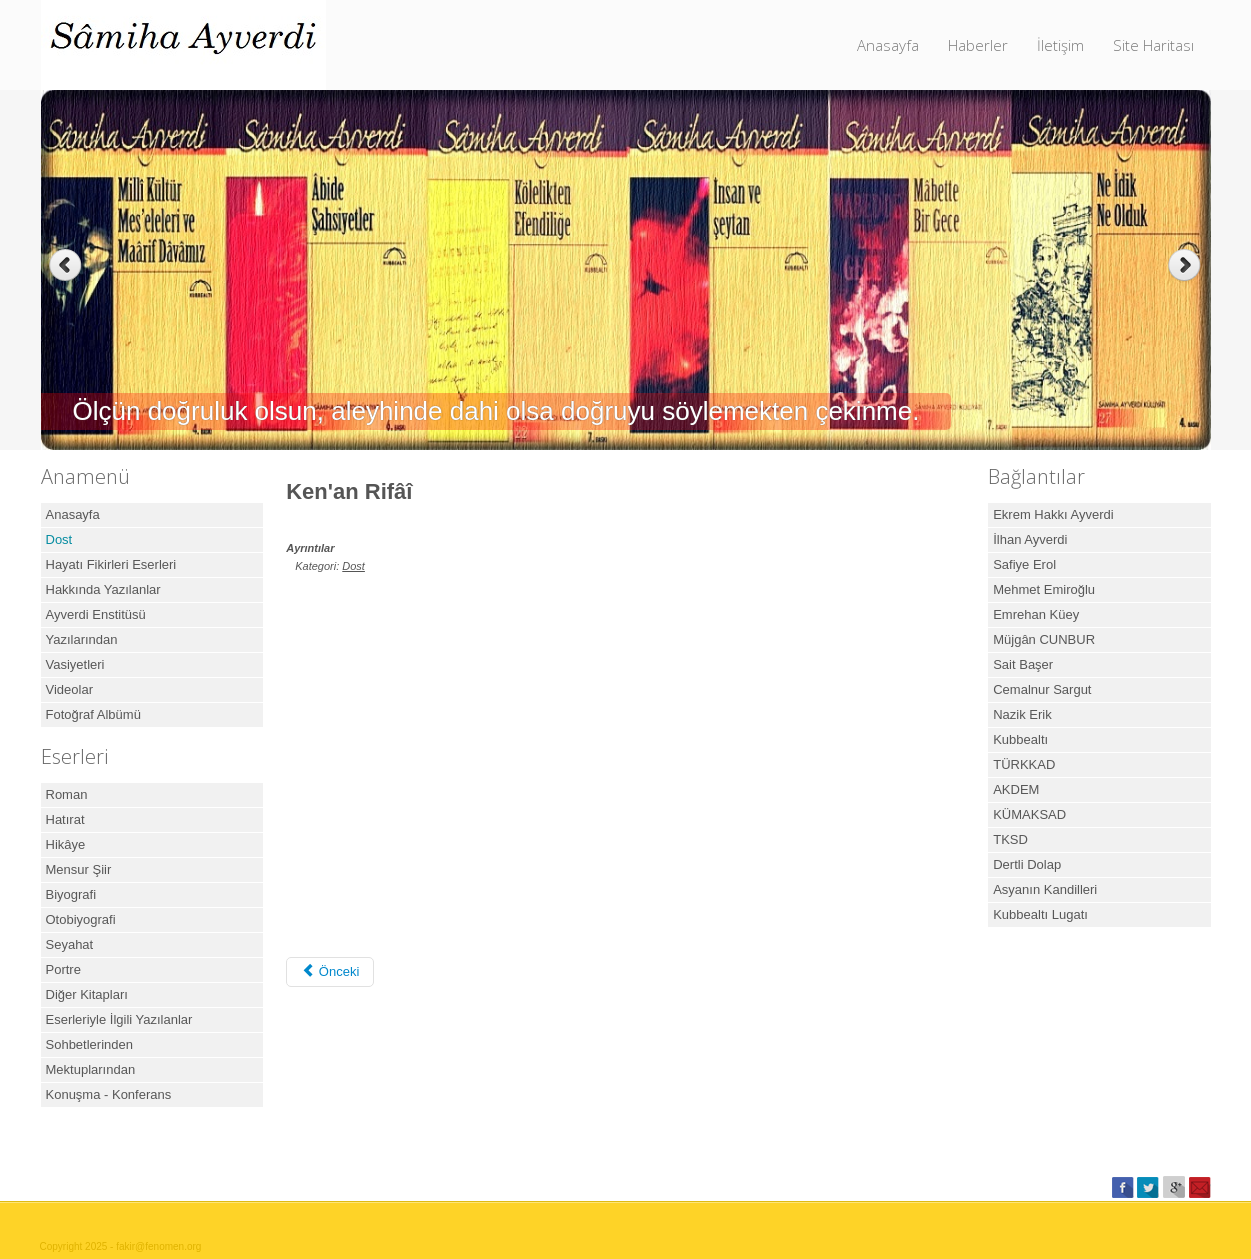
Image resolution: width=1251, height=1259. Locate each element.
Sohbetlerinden (89, 1044)
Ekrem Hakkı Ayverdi (1053, 514)
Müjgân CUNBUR (1044, 639)
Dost (59, 539)
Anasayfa (888, 45)
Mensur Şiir (79, 869)
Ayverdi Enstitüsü (96, 614)
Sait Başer (1023, 664)
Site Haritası (1153, 45)
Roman (67, 794)
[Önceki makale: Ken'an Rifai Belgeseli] (330, 972)
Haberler (978, 45)
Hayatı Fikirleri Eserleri (111, 564)
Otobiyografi (81, 919)
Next (1186, 265)
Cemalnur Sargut (1042, 689)
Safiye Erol (1024, 564)
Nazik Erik (1022, 714)
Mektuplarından (91, 1069)
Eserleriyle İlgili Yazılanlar (119, 1019)
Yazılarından (82, 639)
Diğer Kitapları (87, 994)
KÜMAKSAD (1029, 814)
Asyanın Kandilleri (1045, 889)
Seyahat (70, 944)
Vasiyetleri (75, 664)
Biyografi (71, 894)
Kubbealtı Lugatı (1040, 914)
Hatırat (65, 819)
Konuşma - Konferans (109, 1094)
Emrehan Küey (1036, 614)
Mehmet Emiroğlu (1044, 589)
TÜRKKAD (1024, 764)
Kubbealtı (1020, 739)
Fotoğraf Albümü (93, 714)
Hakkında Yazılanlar (103, 589)
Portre (63, 969)
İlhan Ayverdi (1030, 539)
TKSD (1010, 839)
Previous (65, 265)
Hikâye (66, 844)
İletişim (1060, 45)
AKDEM (1016, 789)
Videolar (69, 689)
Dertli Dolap (1027, 864)
